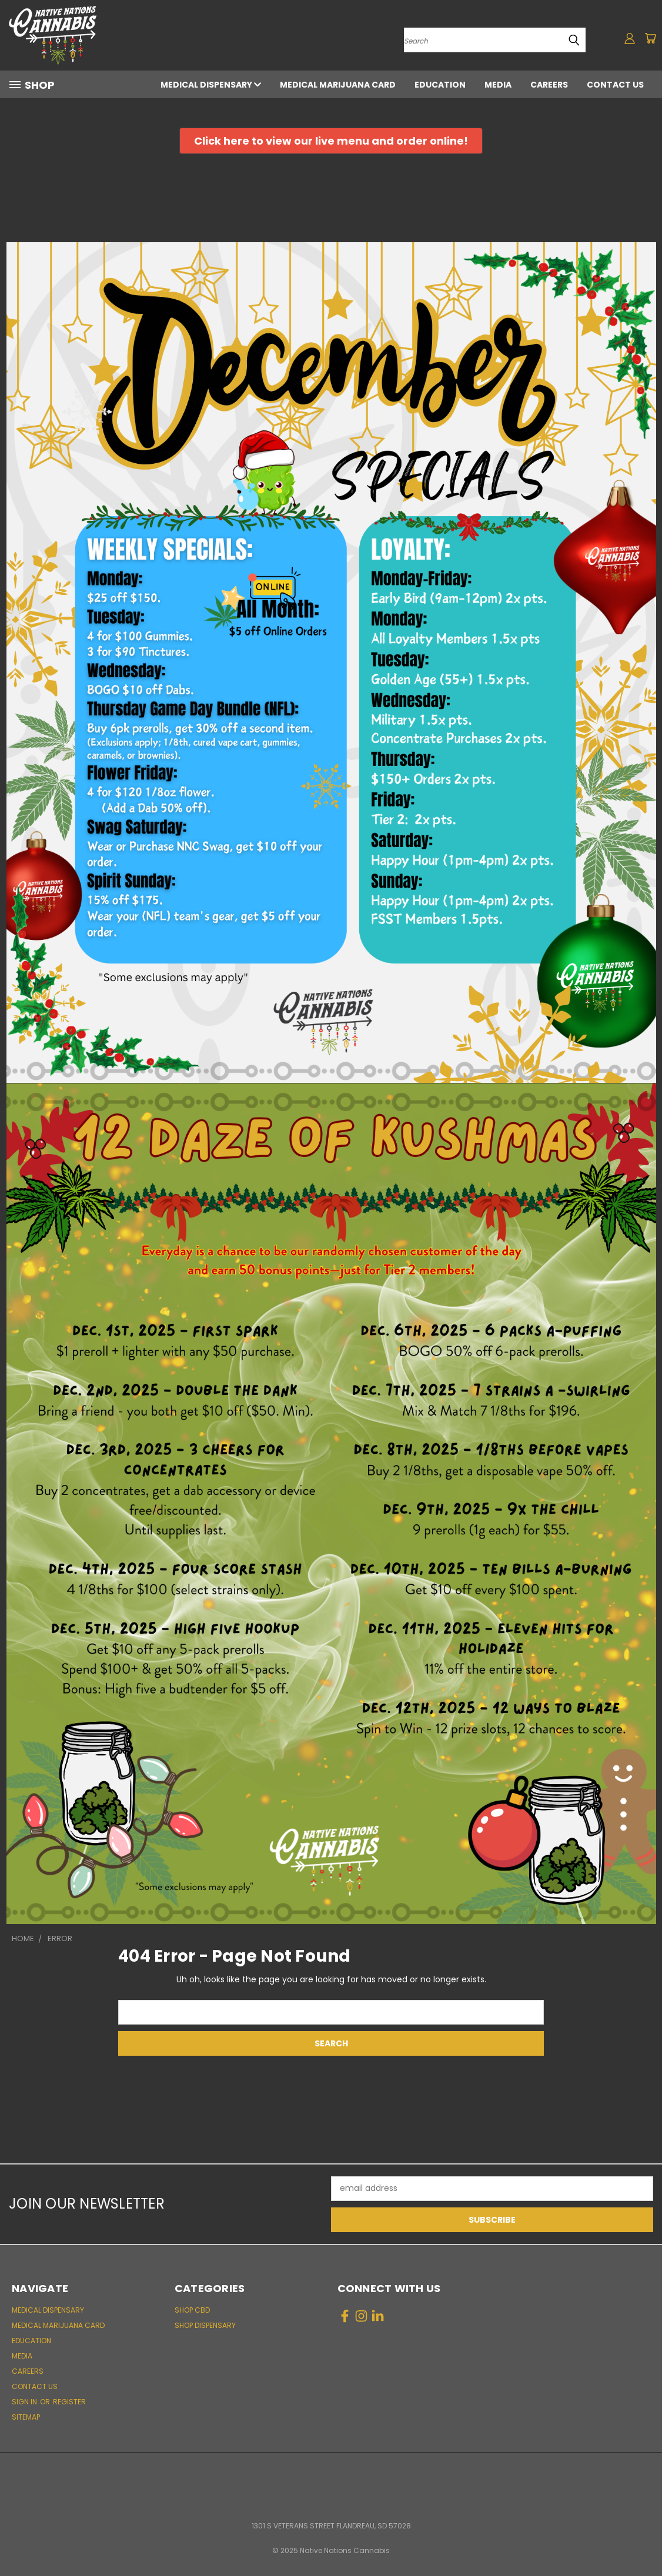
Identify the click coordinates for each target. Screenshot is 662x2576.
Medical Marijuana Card (338, 85)
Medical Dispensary (211, 85)
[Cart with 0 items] (650, 38)
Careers (549, 85)
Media (497, 85)
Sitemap (26, 2417)
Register (69, 2402)
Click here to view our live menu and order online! (331, 140)
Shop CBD (192, 2310)
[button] (331, 141)
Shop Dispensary (205, 2325)
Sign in (25, 2402)
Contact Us (615, 85)
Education (440, 85)
